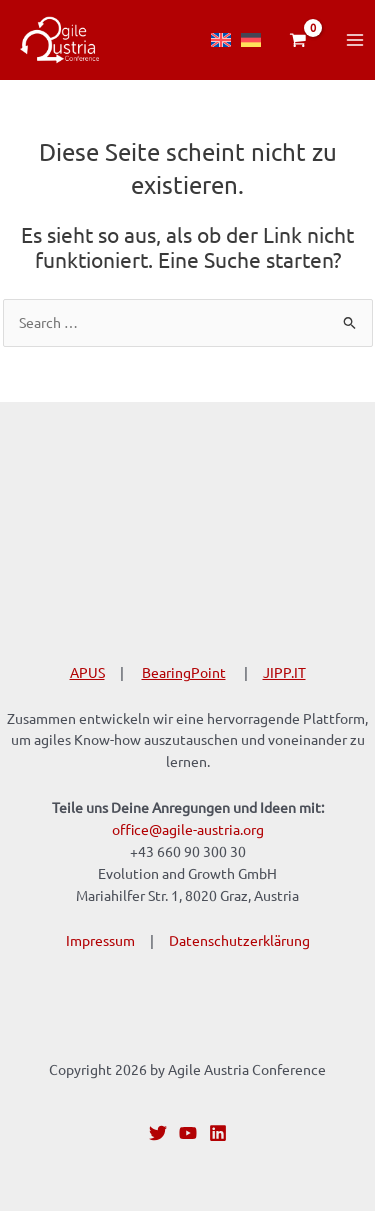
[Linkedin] (218, 1133)
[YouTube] (188, 1133)
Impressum (100, 940)
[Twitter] (158, 1133)
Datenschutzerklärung (239, 940)
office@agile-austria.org (188, 829)
